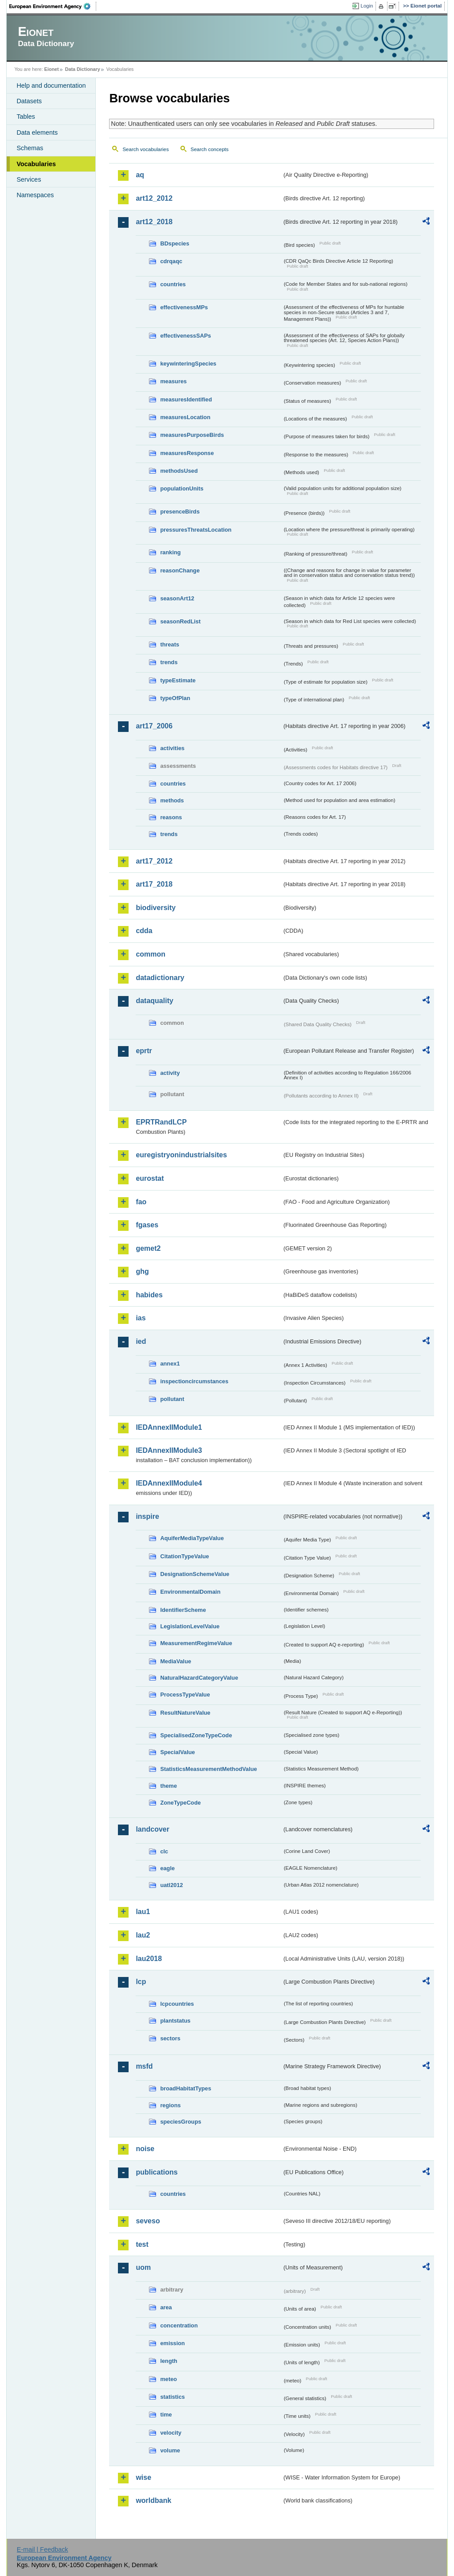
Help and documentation (51, 85)
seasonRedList (180, 621)
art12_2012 (154, 198)
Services (28, 179)
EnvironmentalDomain (190, 1591)
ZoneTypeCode (180, 1802)
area (166, 2307)
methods (172, 800)
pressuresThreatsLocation (195, 529)
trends (168, 662)
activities (172, 748)
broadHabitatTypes (185, 2088)
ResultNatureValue (185, 1712)
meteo (168, 2379)
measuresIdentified (186, 399)
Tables (25, 116)
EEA (52, 6)
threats (169, 644)
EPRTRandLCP (161, 1122)
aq (140, 175)
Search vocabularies (145, 149)
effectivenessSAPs (185, 335)
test (142, 2244)
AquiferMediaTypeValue (191, 1538)
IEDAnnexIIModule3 (169, 1450)
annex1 (170, 1363)
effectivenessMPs (183, 307)
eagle (167, 1868)
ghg (142, 1271)
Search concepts (210, 149)
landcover (152, 1829)
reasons (171, 817)
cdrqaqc (171, 261)
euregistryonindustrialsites (181, 1155)
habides (149, 1295)
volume (170, 2450)
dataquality (154, 1000)
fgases (147, 1225)
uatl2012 (171, 1885)
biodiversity (156, 907)
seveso (148, 2221)
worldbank (153, 2500)
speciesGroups (180, 2121)
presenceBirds (180, 511)
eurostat (150, 1178)
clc (164, 1851)
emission (172, 2343)
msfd (144, 2066)
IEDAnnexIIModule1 (169, 1427)
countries (173, 284)
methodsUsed (179, 470)
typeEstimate (178, 680)
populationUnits (181, 488)
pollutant (172, 1399)
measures (173, 381)
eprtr (144, 1051)
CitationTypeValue (184, 1556)
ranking (170, 552)
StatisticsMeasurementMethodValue (208, 1769)
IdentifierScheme (183, 1610)
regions (170, 2105)
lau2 (143, 1935)
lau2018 (149, 1958)
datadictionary (160, 977)
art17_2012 (154, 861)
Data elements (37, 132)
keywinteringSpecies (188, 363)
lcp (141, 1981)
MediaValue (175, 1661)
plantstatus (175, 2020)
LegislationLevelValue (189, 1626)
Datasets (29, 101)
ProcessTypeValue (185, 1694)
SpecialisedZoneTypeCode (196, 1735)
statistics (172, 2396)
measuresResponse (187, 453)
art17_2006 (154, 726)
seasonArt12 (177, 598)
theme (168, 1785)
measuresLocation (185, 417)
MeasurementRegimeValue (196, 1643)
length (168, 2361)
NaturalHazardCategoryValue (199, 1677)
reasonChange (180, 570)
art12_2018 (154, 222)
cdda (144, 930)
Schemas (29, 148)
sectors (170, 2038)
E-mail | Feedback (42, 2549)
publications (156, 2172)
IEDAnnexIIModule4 (169, 1483)
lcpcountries (177, 2003)
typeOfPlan (175, 698)
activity (170, 1073)
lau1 (143, 1911)
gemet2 (148, 1248)
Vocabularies (36, 163)
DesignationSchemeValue (194, 1574)
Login (366, 5)
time (166, 2414)
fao (141, 1202)
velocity (170, 2432)
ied (141, 1341)
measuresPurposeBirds (192, 435)
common (150, 954)
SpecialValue (177, 1752)
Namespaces (35, 194)
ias (140, 1318)
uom (143, 2267)
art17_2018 (154, 884)
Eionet (51, 69)
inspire (147, 1516)
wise (143, 2477)
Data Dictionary (82, 69)
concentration (179, 2325)
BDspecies (174, 243)
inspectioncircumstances (194, 1381)
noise (145, 2148)
